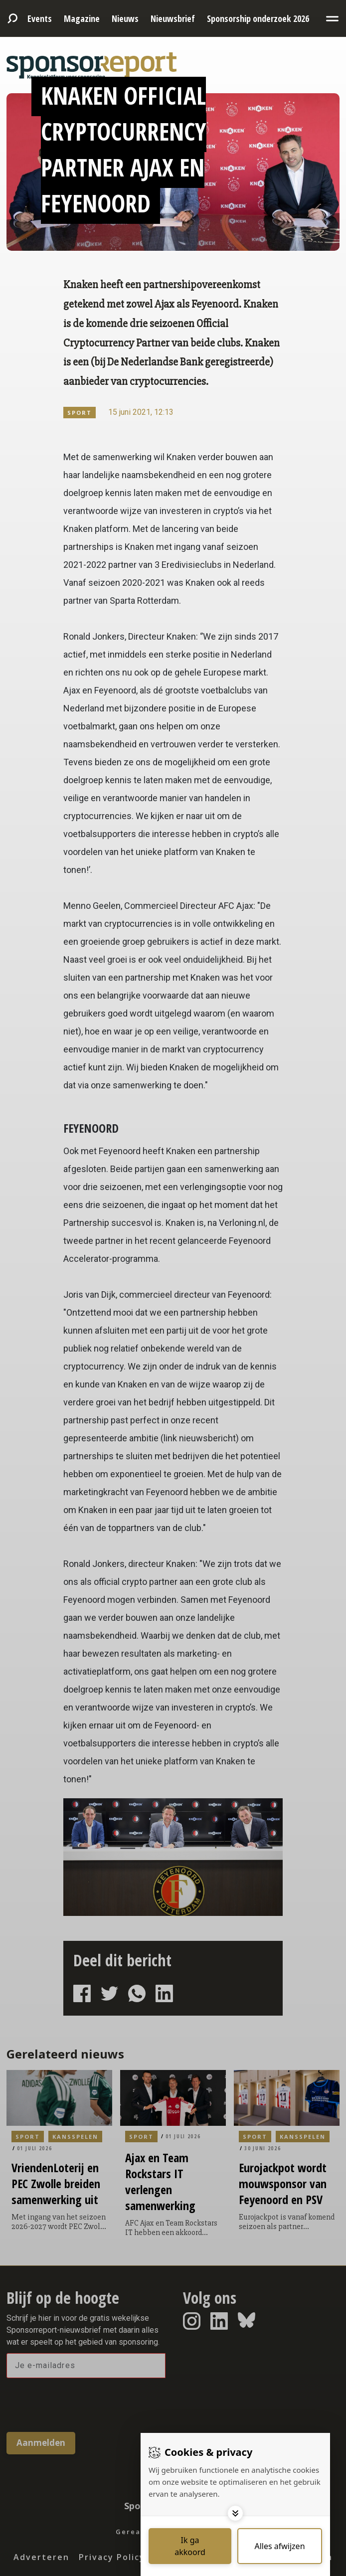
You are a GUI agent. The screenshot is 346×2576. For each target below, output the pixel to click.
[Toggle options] (235, 2513)
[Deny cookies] (279, 2546)
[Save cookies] (190, 2546)
